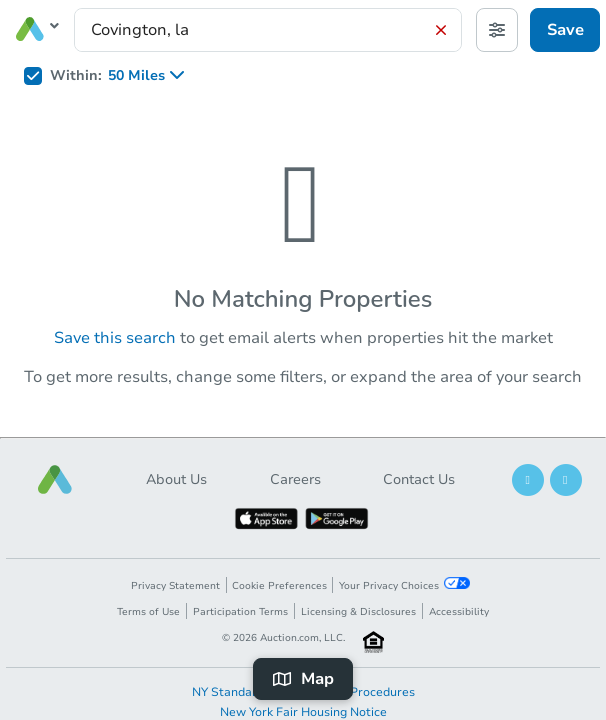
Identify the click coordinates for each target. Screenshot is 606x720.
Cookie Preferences (279, 586)
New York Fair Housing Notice (303, 712)
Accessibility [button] (459, 612)
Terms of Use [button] (148, 612)
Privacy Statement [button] (175, 586)
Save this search (115, 338)
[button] (55, 479)
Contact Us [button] (419, 479)
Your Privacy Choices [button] (404, 585)
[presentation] (268, 30)
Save (565, 30)
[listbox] (152, 76)
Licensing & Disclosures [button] (358, 612)
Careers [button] (295, 479)
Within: (76, 76)
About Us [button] (176, 479)
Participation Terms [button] (240, 612)
